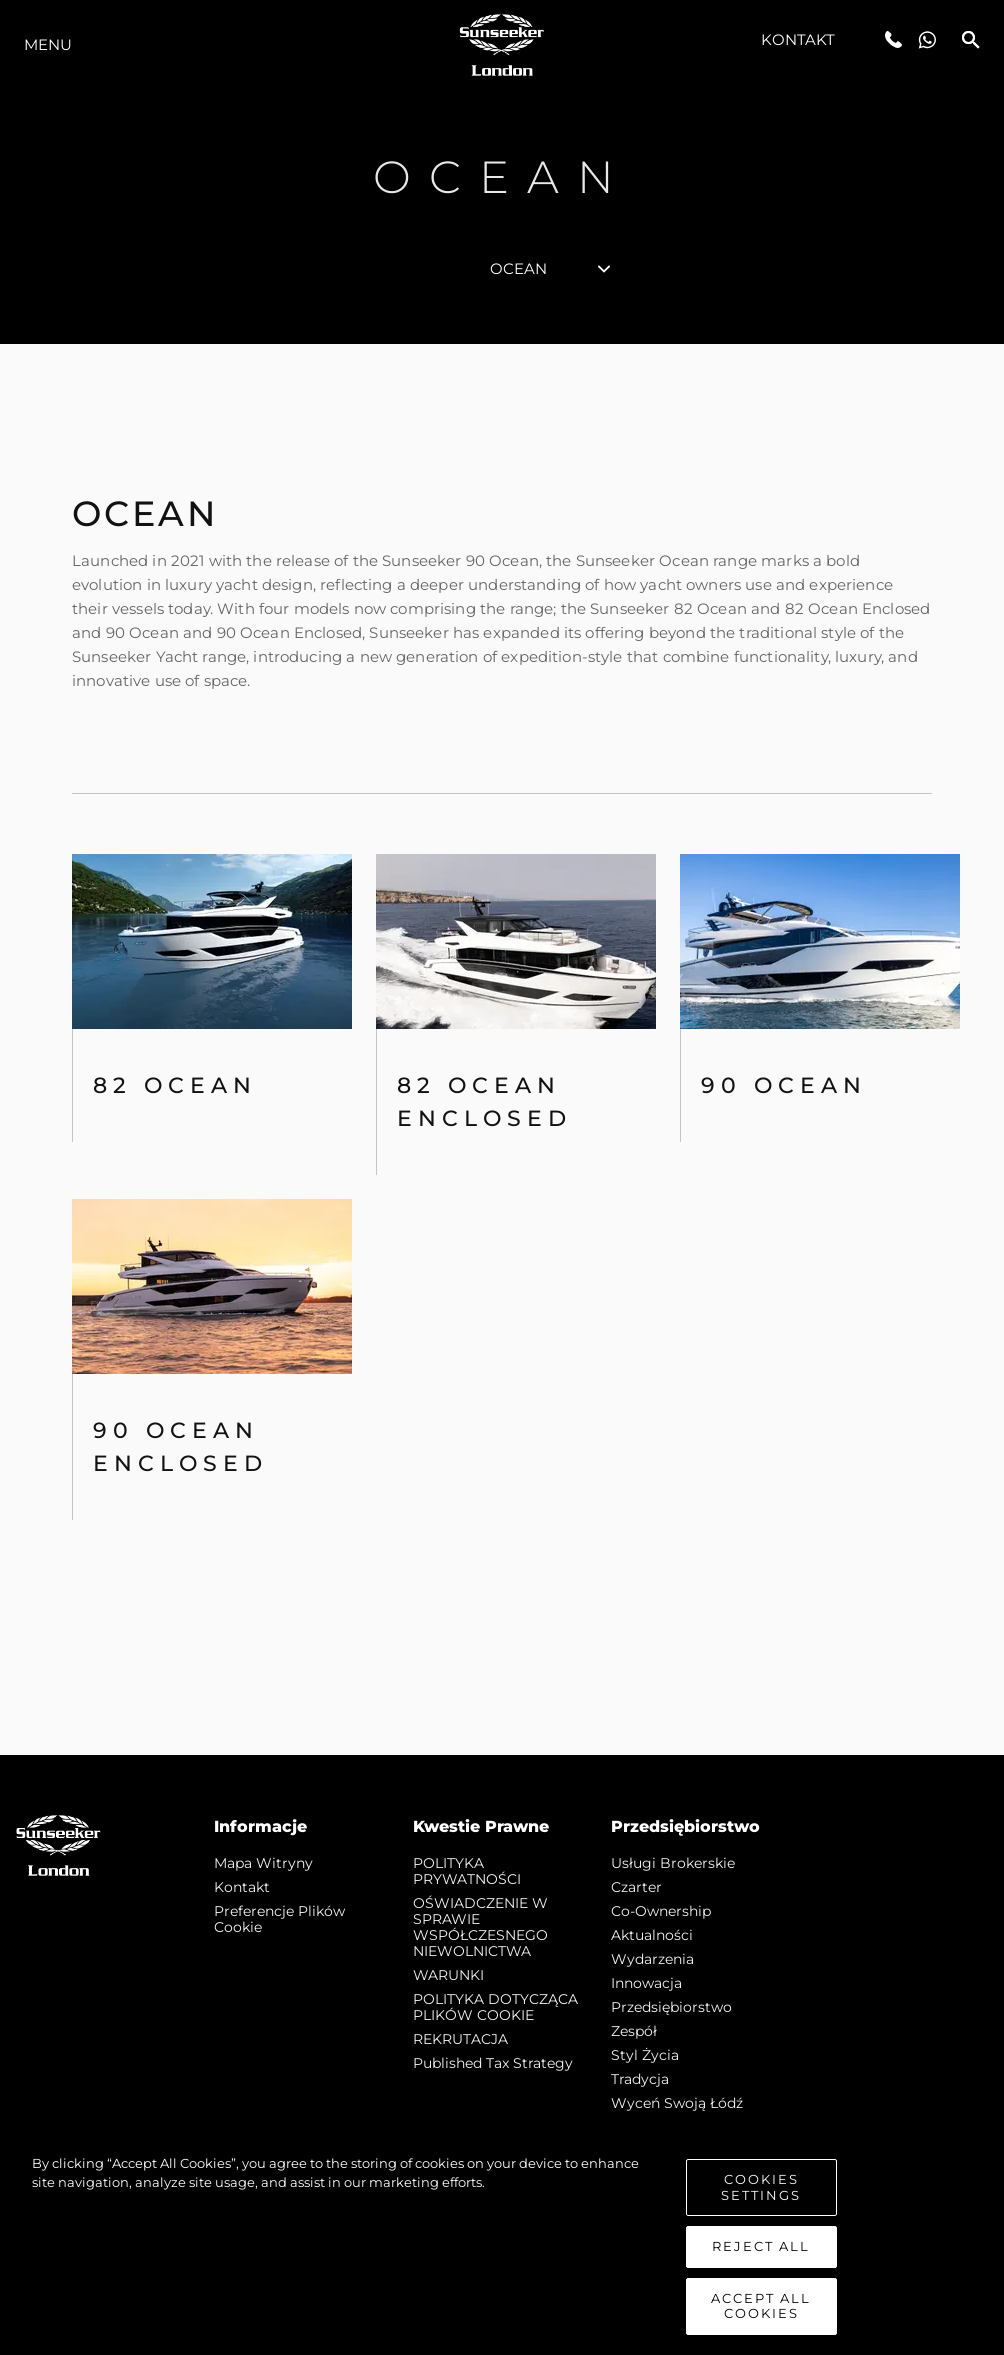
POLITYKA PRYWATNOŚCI (467, 1871)
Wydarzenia (652, 1959)
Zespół (634, 2031)
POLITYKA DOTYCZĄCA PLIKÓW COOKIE (495, 2007)
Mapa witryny (263, 1863)
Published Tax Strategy (493, 2063)
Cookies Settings (761, 2187)
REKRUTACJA (460, 2039)
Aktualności (652, 1935)
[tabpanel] (502, 1049)
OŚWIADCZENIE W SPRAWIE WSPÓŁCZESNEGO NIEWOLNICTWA (480, 1927)
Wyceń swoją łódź (677, 2103)
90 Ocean (784, 1085)
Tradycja (640, 2079)
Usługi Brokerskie (673, 1863)
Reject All (761, 2246)
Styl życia (645, 2055)
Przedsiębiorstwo (671, 2007)
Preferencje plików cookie (279, 1919)
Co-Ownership (661, 1911)
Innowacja (646, 1983)
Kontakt (798, 39)
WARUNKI (448, 1975)
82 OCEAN (175, 1085)
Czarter (636, 1887)
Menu (48, 44)
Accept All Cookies (761, 2306)
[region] (502, 2244)
